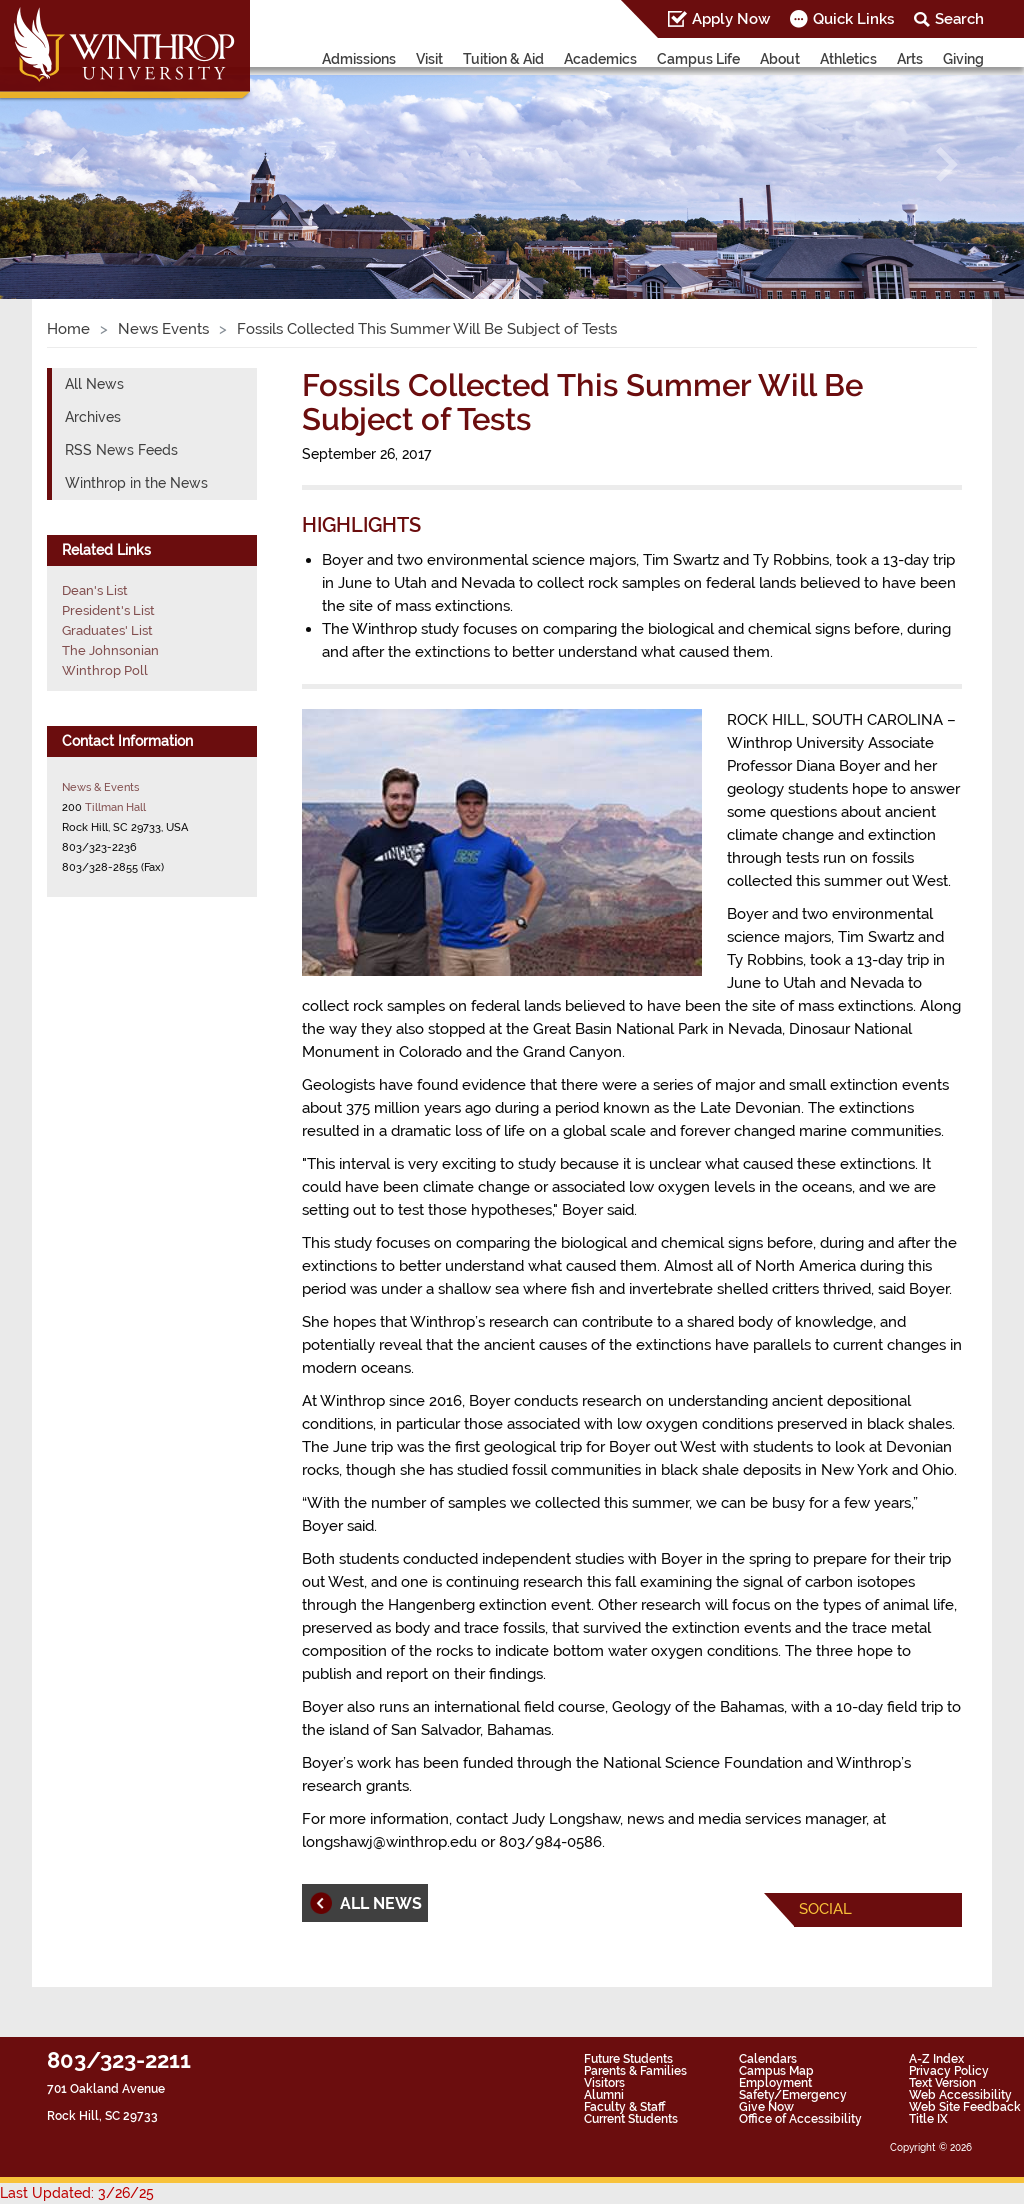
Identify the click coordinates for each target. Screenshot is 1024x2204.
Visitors (604, 2083)
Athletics (848, 59)
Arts (910, 59)
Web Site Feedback (965, 2107)
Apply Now (731, 19)
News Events (163, 329)
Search (959, 19)
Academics (600, 59)
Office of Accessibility (800, 2119)
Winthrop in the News (136, 483)
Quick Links (853, 19)
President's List (108, 610)
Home (68, 329)
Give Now (766, 2107)
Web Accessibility (960, 2095)
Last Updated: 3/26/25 (77, 2193)
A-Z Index (936, 2059)
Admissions (359, 59)
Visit (429, 59)
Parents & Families (635, 2071)
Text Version (942, 2083)
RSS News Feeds (121, 450)
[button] (77, 164)
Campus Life (698, 59)
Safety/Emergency (793, 2095)
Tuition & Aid (503, 59)
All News (94, 384)
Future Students (628, 2059)
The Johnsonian (110, 650)
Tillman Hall (115, 807)
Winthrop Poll (105, 670)
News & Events (100, 787)
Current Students (631, 2119)
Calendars (768, 2059)
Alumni (604, 2095)
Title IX (928, 2119)
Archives (93, 417)
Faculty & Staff (624, 2107)
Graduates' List (107, 630)
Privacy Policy (949, 2071)
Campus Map (776, 2071)
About (780, 59)
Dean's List (95, 590)
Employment (775, 2083)
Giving (963, 59)
